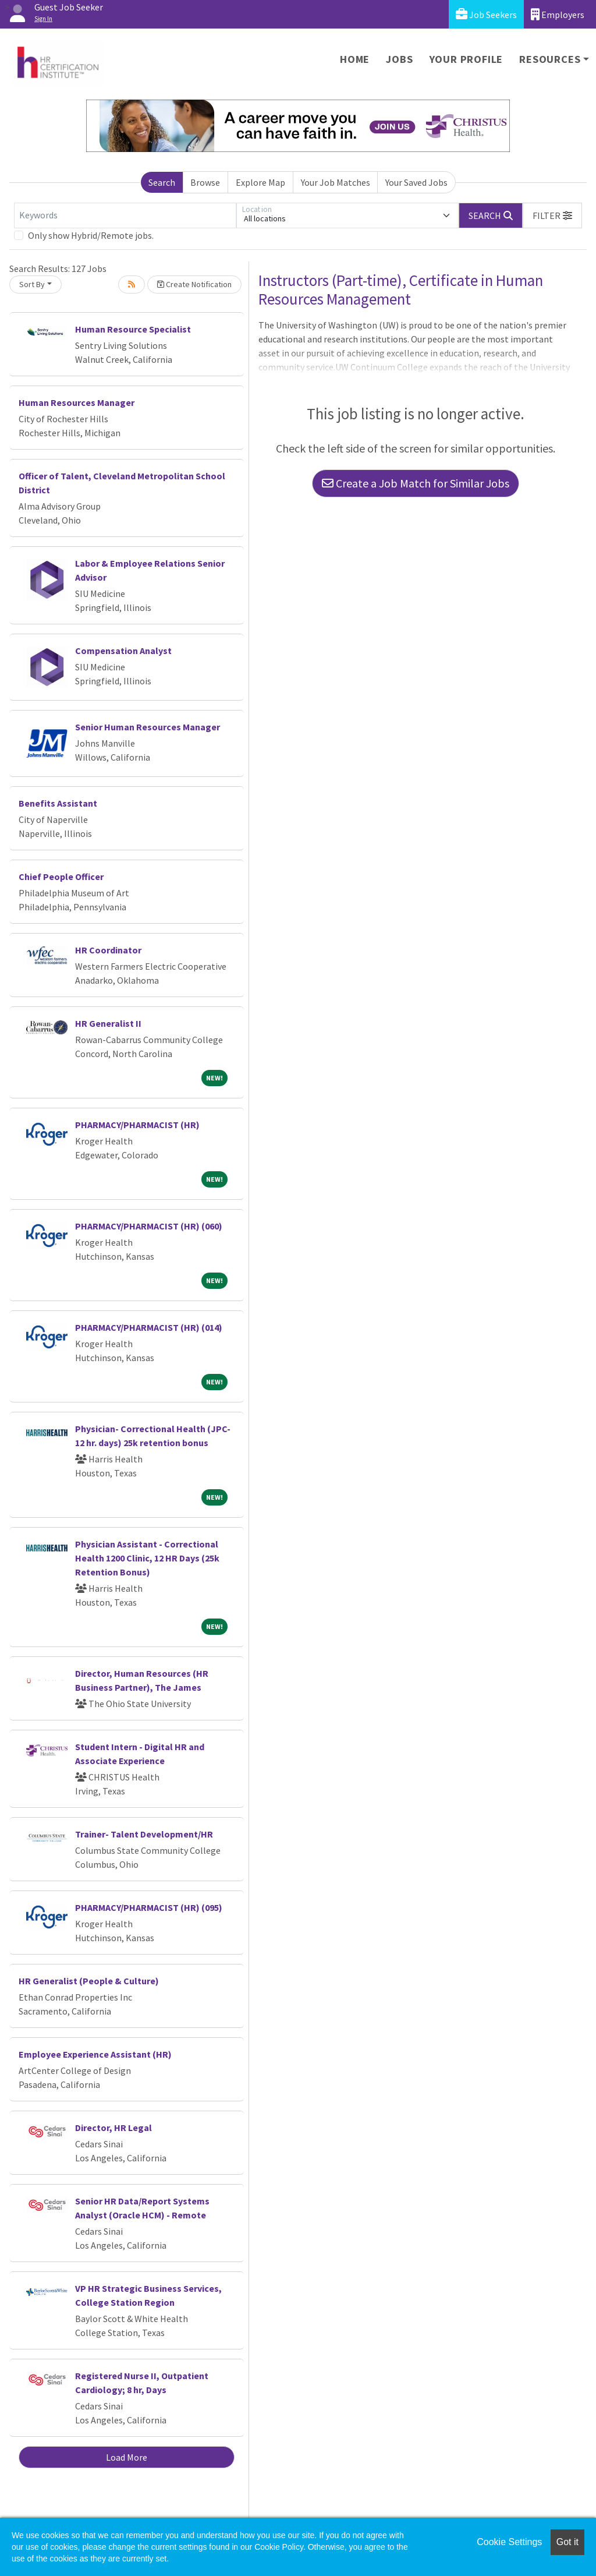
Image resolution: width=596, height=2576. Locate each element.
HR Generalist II (108, 1023)
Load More (126, 2457)
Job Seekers (486, 14)
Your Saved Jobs (416, 182)
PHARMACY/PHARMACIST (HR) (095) (148, 1907)
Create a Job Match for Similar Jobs (415, 483)
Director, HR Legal (113, 2127)
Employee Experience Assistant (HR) (95, 2054)
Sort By (32, 284)
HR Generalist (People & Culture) (89, 1981)
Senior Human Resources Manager (147, 727)
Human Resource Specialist (133, 329)
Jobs (399, 59)
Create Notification (194, 284)
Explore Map (260, 182)
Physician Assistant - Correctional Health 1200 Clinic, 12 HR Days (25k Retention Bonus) (147, 1558)
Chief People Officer (61, 876)
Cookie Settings (509, 2542)
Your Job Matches (335, 182)
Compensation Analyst (123, 650)
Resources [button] (549, 59)
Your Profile (466, 59)
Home (355, 59)
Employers (557, 14)
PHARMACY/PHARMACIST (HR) (137, 1124)
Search (161, 182)
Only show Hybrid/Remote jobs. (91, 235)
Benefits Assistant (58, 803)
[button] (552, 215)
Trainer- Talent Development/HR (144, 1834)
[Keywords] (125, 215)
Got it (567, 2542)
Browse (205, 182)
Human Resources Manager (76, 402)
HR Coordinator (108, 950)
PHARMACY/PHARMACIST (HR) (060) (148, 1226)
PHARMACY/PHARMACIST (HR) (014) (148, 1327)
